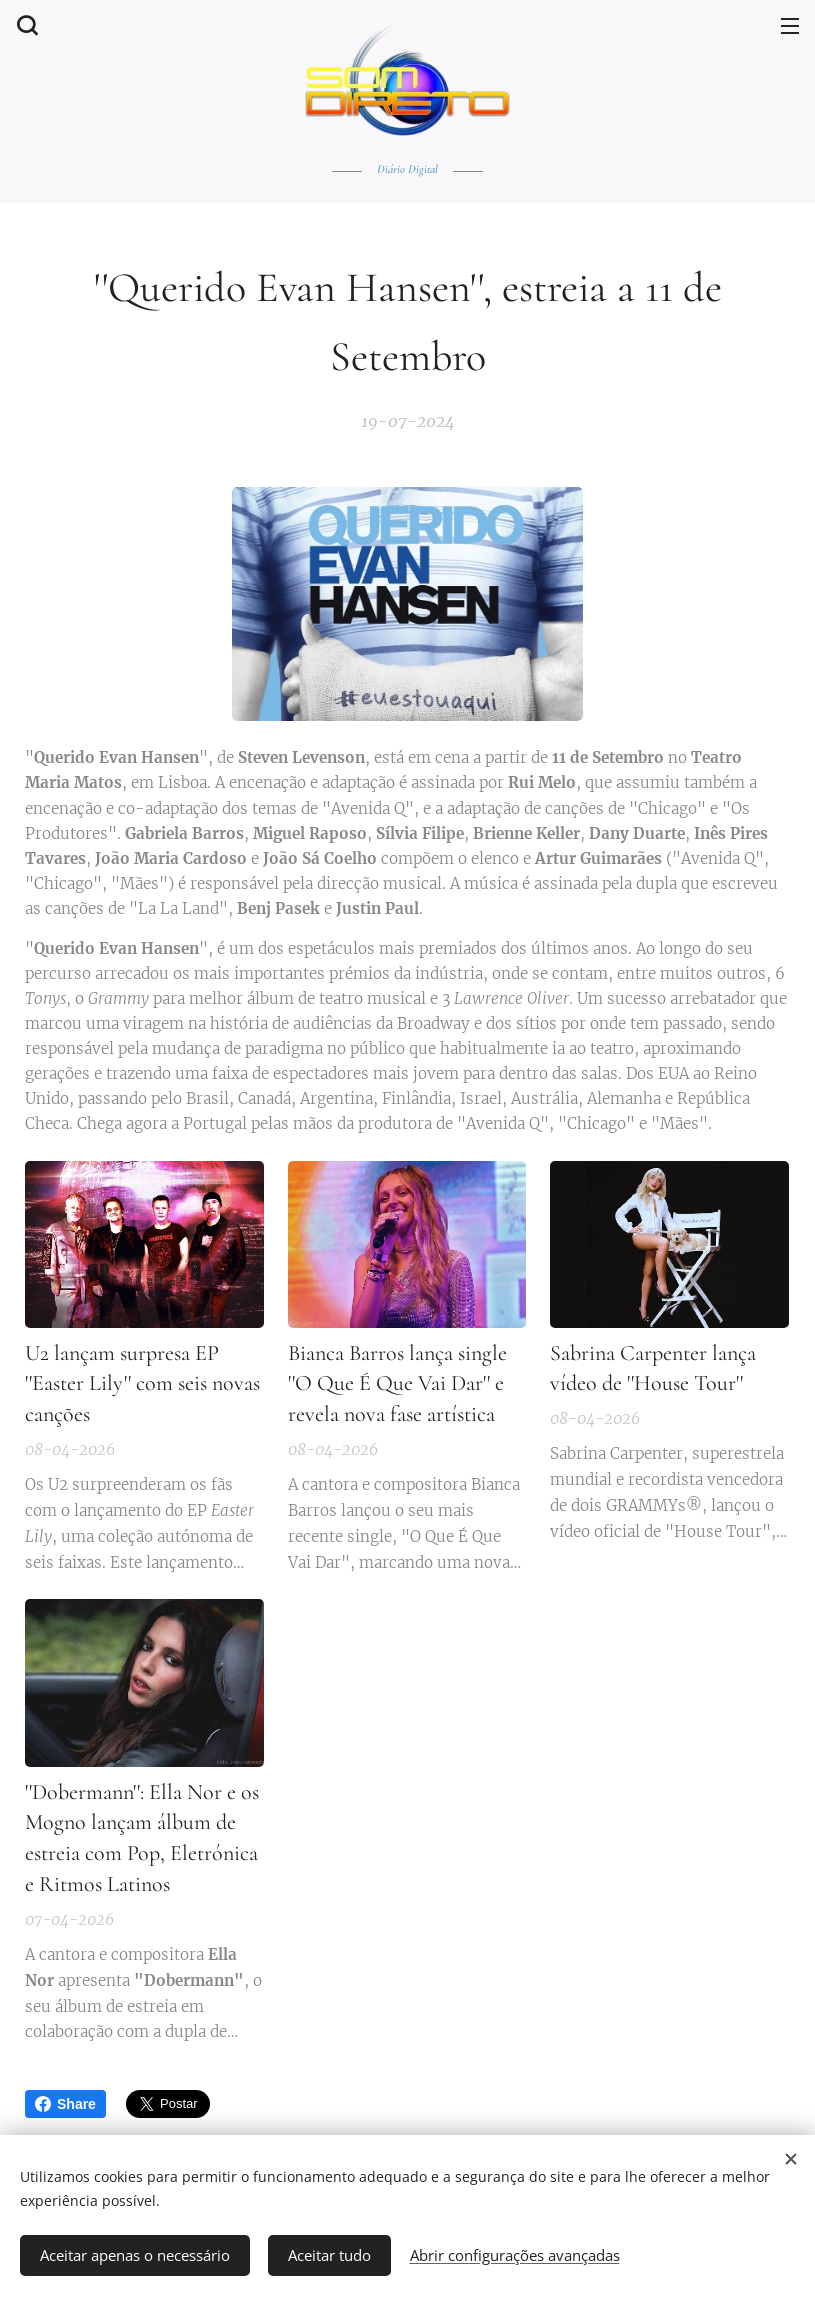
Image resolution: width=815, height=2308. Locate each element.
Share (65, 2104)
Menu (790, 26)
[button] (25, 25)
